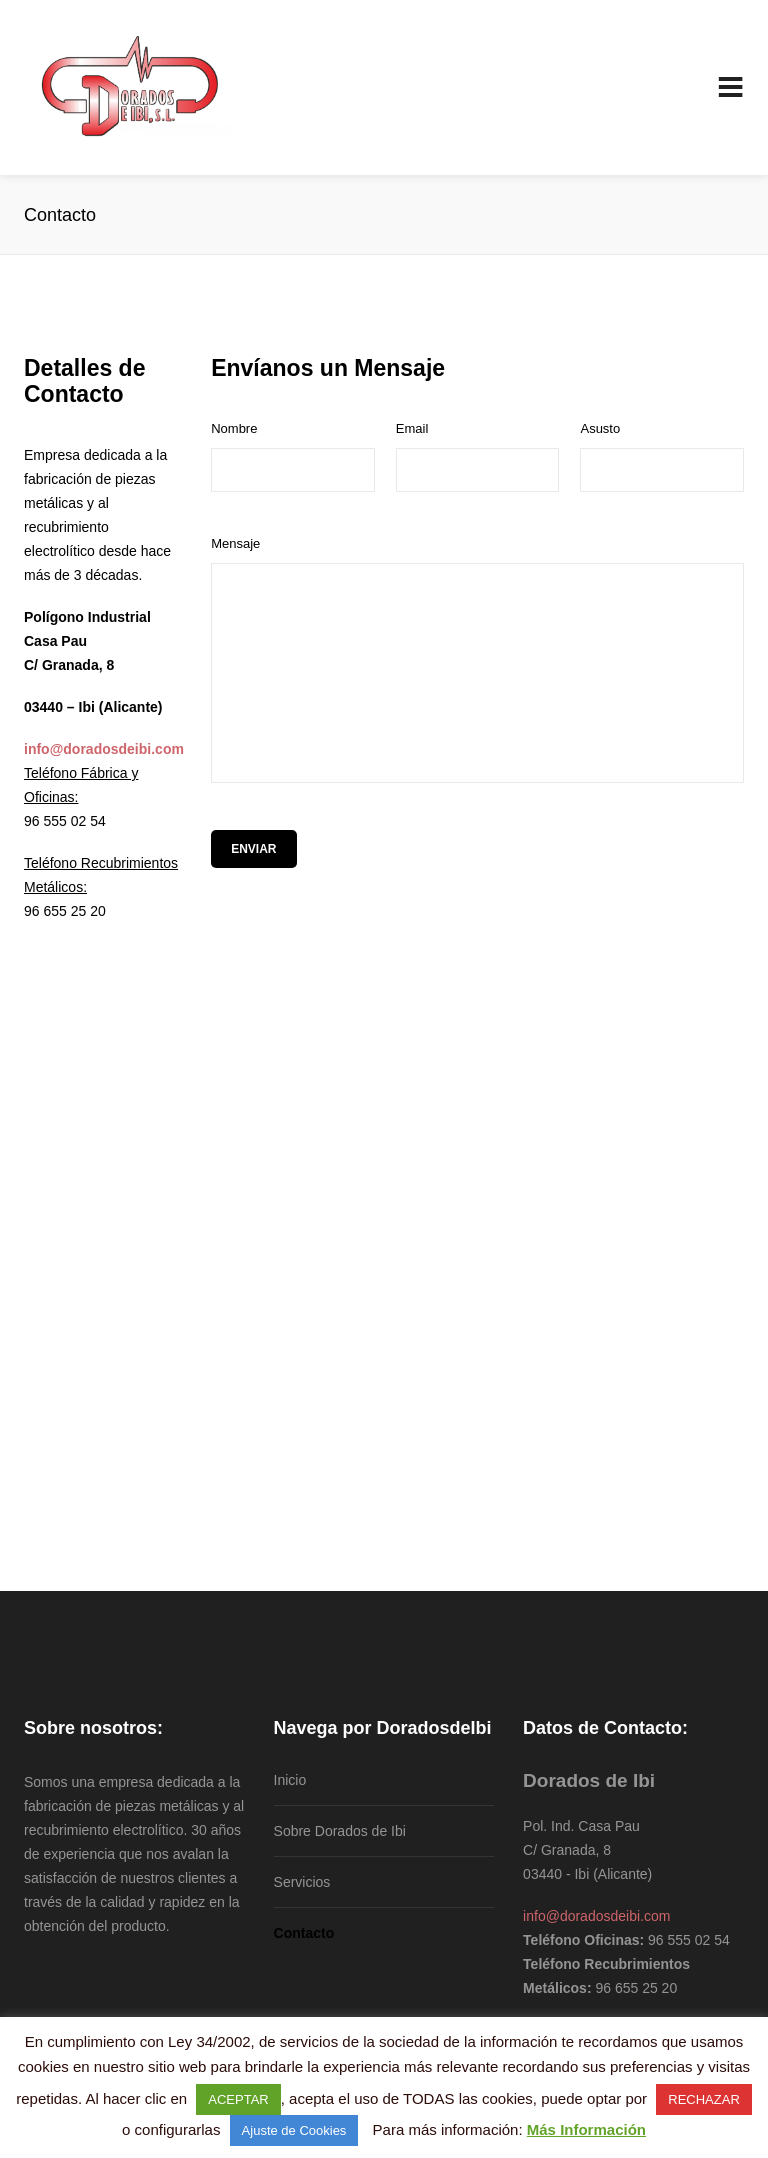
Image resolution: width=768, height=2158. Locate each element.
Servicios (302, 1882)
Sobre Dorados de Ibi (340, 1831)
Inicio (290, 1780)
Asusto (600, 428)
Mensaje (235, 543)
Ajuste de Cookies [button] (294, 2130)
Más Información (586, 2129)
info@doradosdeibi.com (596, 1916)
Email (412, 428)
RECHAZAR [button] (704, 2099)
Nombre (234, 428)
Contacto (304, 1933)
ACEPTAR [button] (238, 2099)
